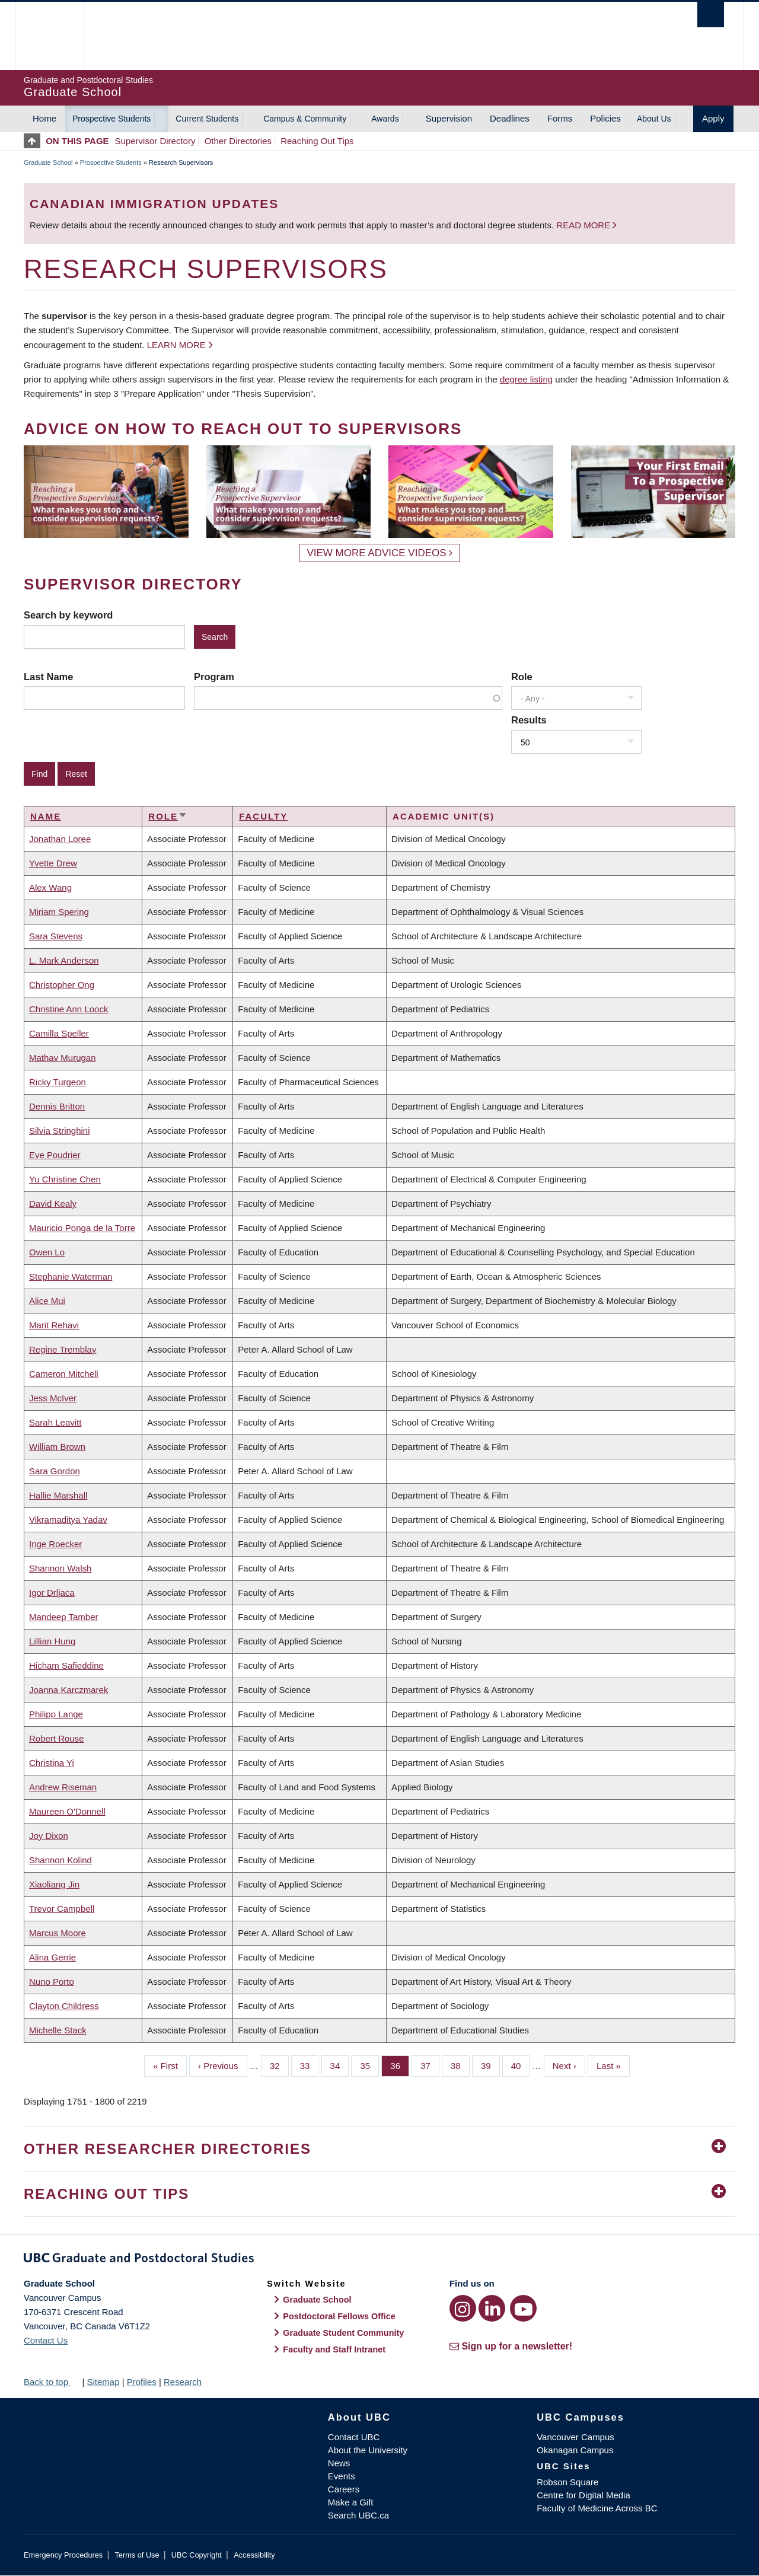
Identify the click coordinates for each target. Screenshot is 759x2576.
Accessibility (254, 2555)
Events (341, 2476)
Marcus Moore (57, 1933)
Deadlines (510, 118)
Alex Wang (50, 887)
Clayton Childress (64, 2006)
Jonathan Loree (60, 839)
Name (45, 816)
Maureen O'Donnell (67, 1811)
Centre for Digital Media (583, 2495)
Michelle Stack (58, 2030)
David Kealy (52, 1203)
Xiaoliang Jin (54, 1884)
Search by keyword (68, 615)
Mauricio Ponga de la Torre (82, 1228)
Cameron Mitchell (63, 1374)
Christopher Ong (61, 985)
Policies (605, 118)
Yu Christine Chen (65, 1179)
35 (369, 2065)
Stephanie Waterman (70, 1276)
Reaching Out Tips (316, 141)
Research (183, 2382)
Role (521, 676)
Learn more (176, 345)
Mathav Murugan (62, 1058)
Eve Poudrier (55, 1155)
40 (520, 2065)
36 (399, 2065)
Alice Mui (47, 1301)
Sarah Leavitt (55, 1422)
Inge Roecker (55, 1544)
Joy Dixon (48, 1836)
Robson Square (567, 2482)
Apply (713, 118)
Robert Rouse (56, 1738)
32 (279, 2065)
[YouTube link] (523, 2308)
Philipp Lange (56, 1714)
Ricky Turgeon (57, 1082)
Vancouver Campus (575, 2437)
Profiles (142, 2382)
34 (339, 2065)
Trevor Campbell (61, 1909)
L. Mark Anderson (64, 960)
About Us (654, 118)
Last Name (48, 676)
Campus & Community (304, 118)
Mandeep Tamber (63, 1617)
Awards (384, 118)
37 (429, 2065)
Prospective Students (111, 118)
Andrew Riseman (63, 1787)
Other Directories (238, 141)
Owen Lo (47, 1252)
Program (214, 676)
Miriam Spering (59, 912)
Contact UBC (354, 2437)
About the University (367, 2450)
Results (529, 720)
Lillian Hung (52, 1641)
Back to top (51, 2382)
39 (490, 2065)
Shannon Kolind (60, 1860)
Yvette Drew (53, 863)
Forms (560, 118)
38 (460, 2065)
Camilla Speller (59, 1033)
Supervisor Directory (155, 141)
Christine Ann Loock (68, 1009)
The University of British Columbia (49, 36)
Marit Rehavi (54, 1325)
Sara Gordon (54, 1471)
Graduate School (48, 162)
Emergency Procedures (63, 2555)
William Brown (57, 1447)
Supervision (449, 118)
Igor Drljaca (52, 1592)
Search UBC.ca (358, 2515)
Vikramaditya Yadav (68, 1520)
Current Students (207, 118)
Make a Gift (351, 2502)
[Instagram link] (462, 2308)
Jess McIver (52, 1398)
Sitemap (103, 2382)
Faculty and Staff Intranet (334, 2349)
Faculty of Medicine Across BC (597, 2508)
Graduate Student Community (343, 2333)
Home (44, 118)
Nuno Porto (51, 1981)
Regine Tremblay (62, 1349)
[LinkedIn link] (492, 2308)
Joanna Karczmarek (68, 1690)
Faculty (263, 816)
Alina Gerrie (52, 1957)
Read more (584, 225)
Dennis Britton (57, 1106)
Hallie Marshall (58, 1495)
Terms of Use (136, 2555)
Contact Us (46, 2340)
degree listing (526, 379)
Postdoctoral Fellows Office (339, 2316)
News (339, 2463)
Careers (343, 2489)
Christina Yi (51, 1763)
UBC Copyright (196, 2555)
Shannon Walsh (60, 1568)
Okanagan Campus (575, 2450)
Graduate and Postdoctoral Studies (379, 2260)
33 (309, 2065)
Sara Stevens (55, 936)
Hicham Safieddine (66, 1665)
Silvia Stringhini (59, 1131)
